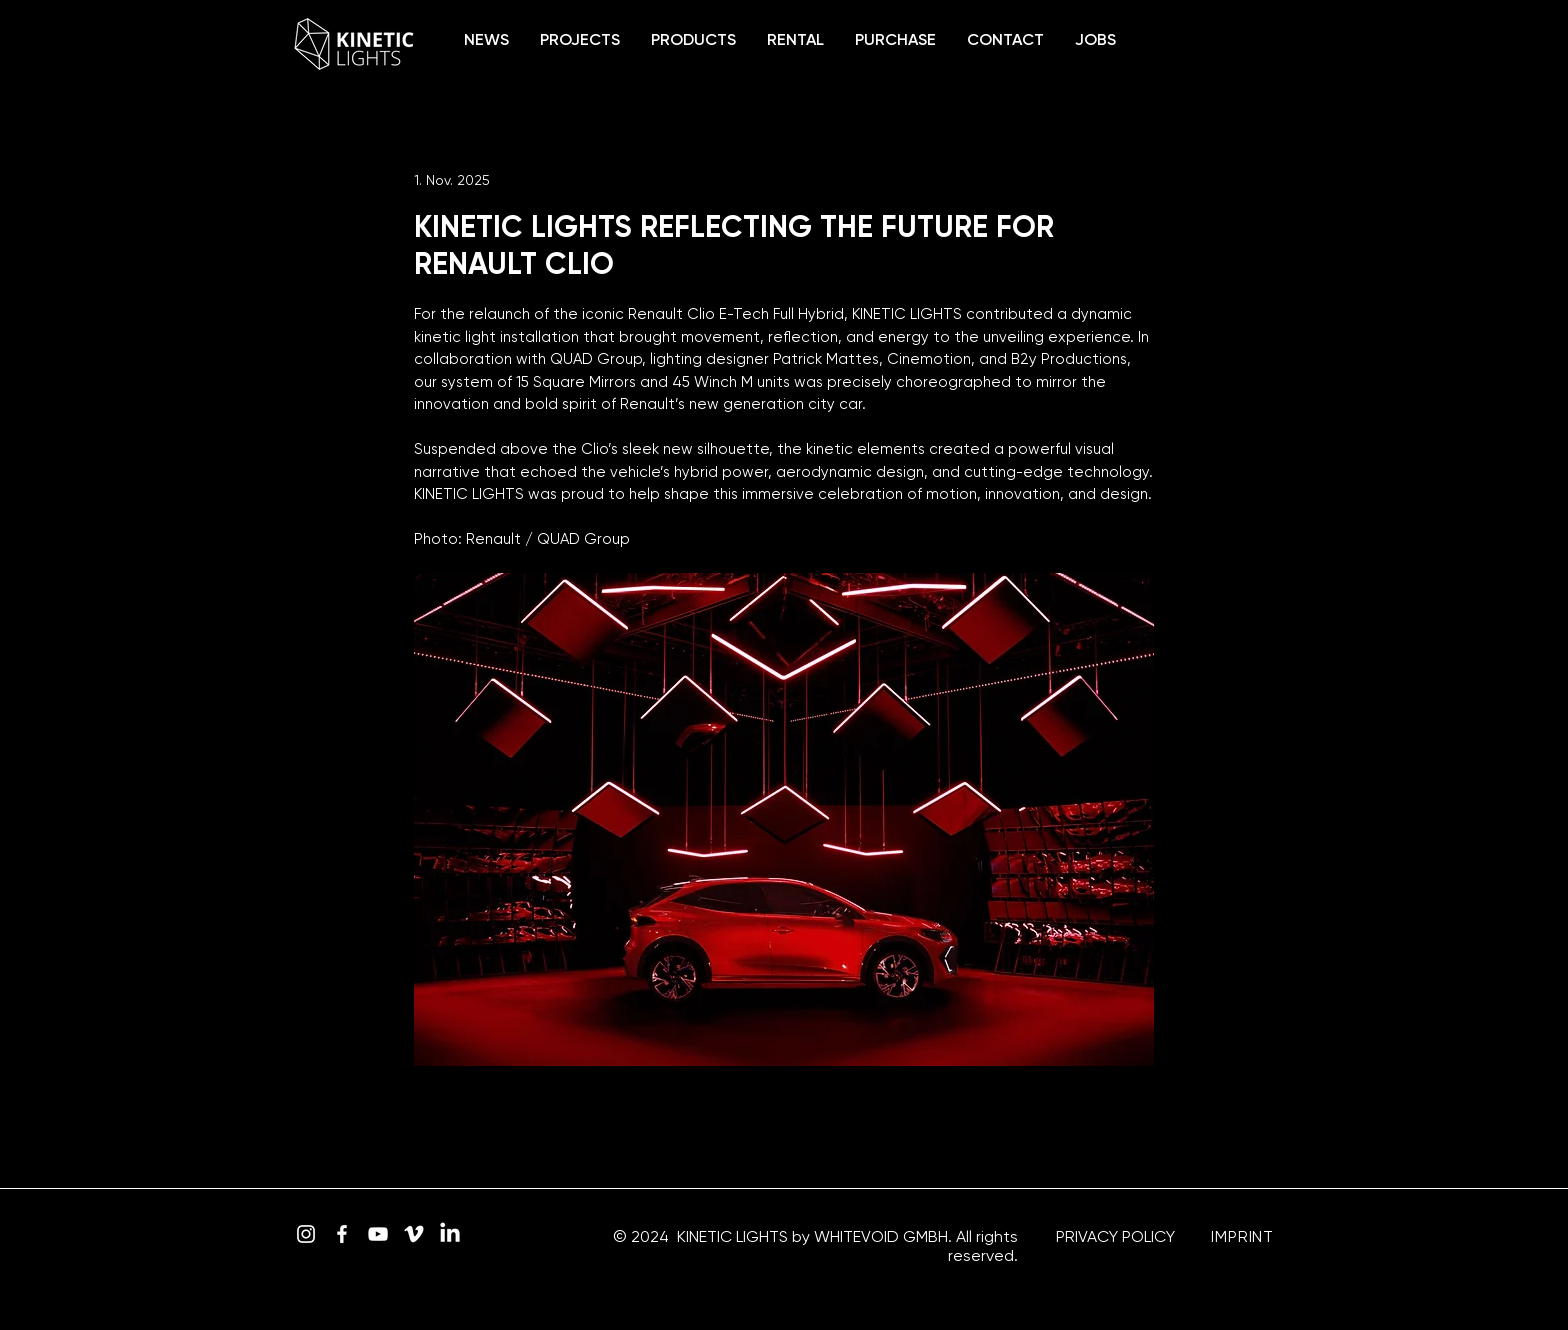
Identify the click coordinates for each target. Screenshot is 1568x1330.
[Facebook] (342, 1234)
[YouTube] (378, 1234)
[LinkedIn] (450, 1234)
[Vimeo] (414, 1234)
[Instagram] (306, 1234)
